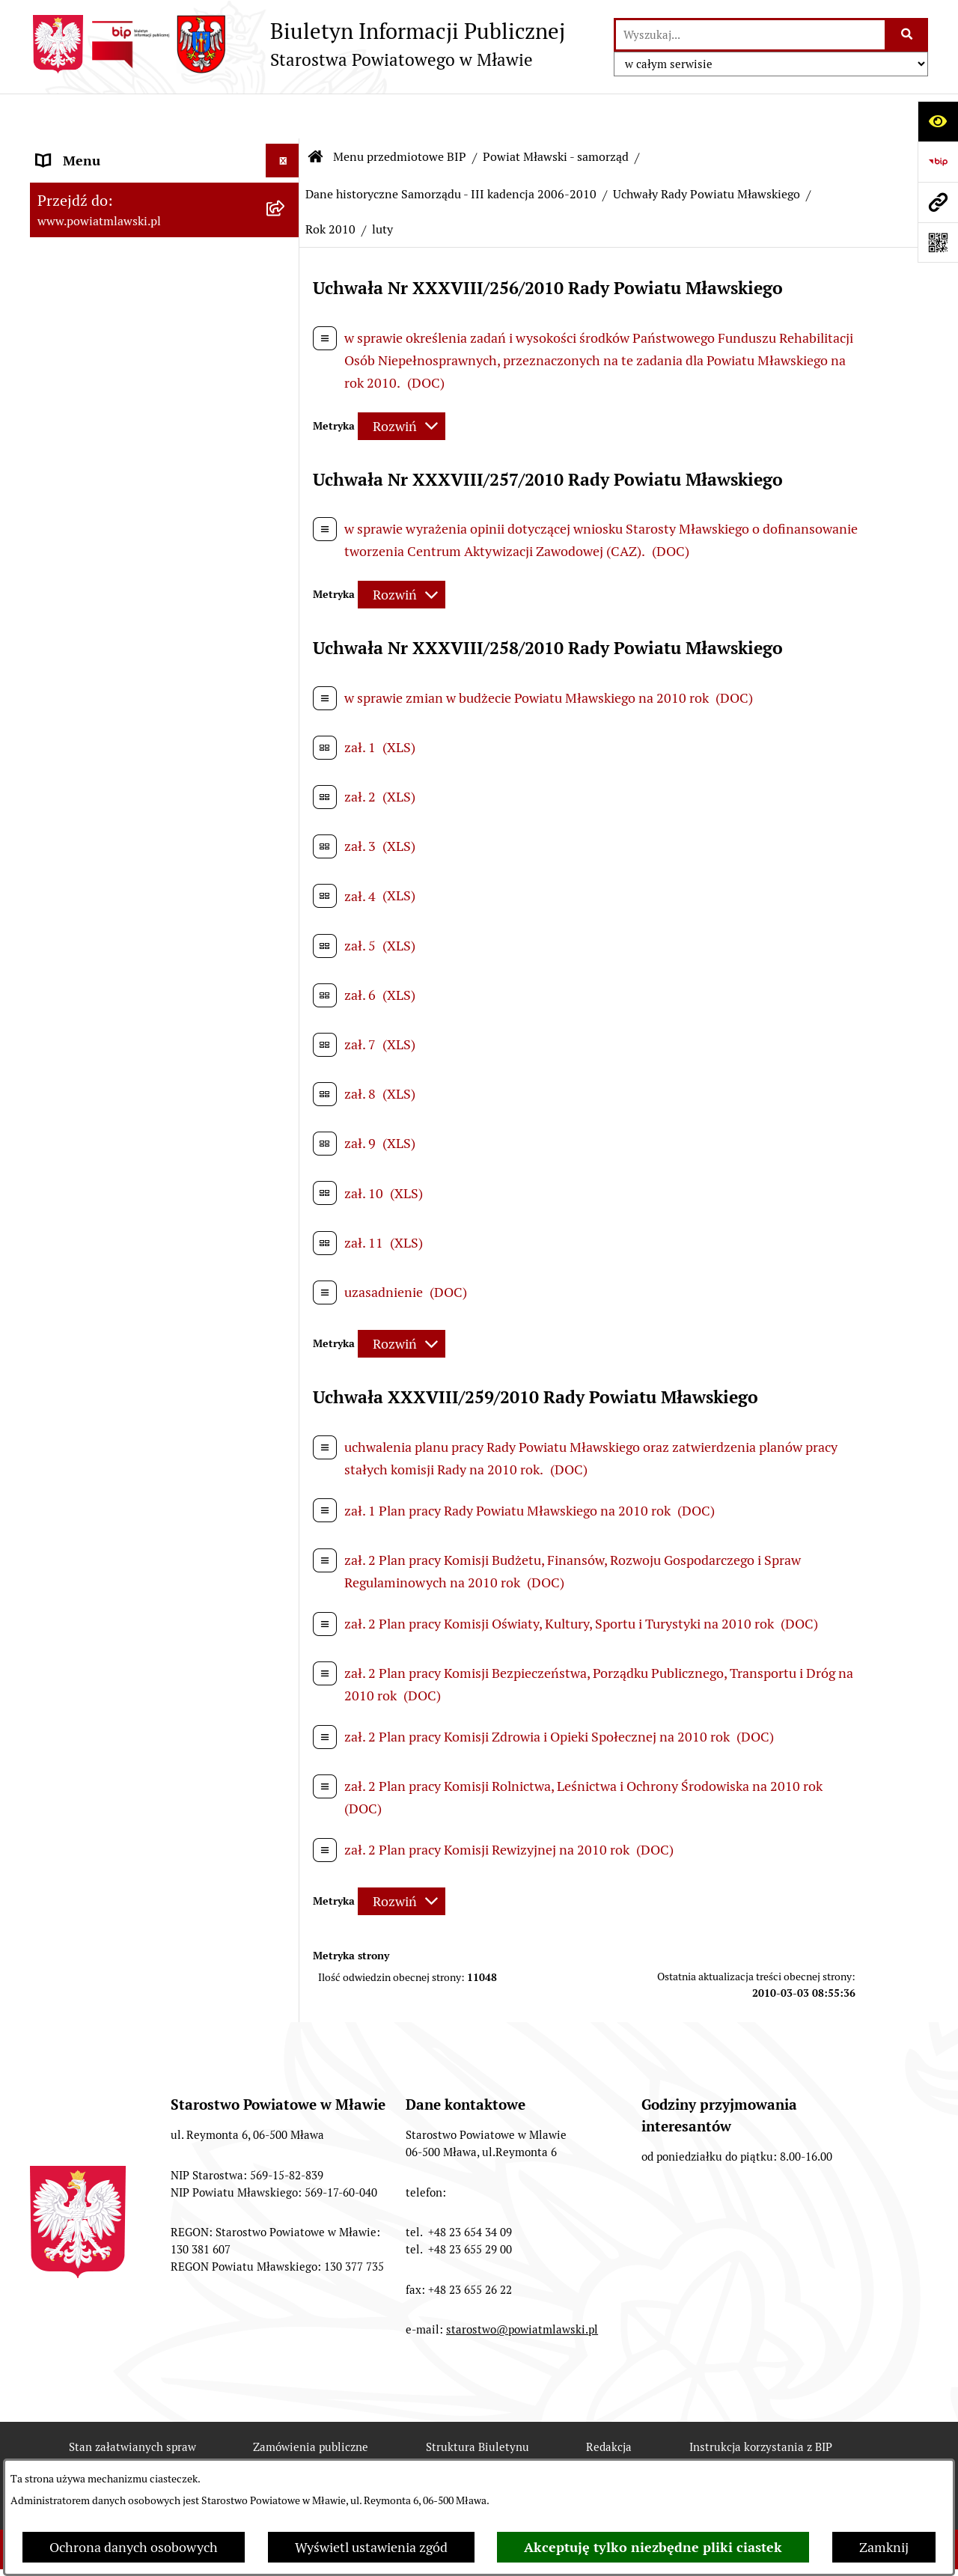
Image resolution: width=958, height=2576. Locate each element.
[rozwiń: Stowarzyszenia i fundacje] (286, 2272)
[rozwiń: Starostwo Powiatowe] (286, 2078)
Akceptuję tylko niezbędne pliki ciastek (653, 2547)
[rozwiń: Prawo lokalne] (286, 236)
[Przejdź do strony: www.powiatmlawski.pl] (938, 202)
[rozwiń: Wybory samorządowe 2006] (286, 1717)
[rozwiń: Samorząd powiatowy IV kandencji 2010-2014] (286, 620)
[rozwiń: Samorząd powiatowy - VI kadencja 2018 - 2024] (286, 493)
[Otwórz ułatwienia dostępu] (938, 121)
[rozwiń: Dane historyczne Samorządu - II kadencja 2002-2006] (286, 1803)
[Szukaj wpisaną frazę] (907, 35)
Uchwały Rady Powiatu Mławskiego (706, 149)
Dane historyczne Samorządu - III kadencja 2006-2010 (451, 149)
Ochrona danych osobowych (133, 2547)
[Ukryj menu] (282, 115)
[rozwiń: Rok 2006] (286, 1045)
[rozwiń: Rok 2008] (286, 1132)
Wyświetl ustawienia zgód (371, 2547)
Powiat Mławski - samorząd (556, 112)
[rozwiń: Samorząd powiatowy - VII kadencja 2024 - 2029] (286, 429)
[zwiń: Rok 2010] (286, 1219)
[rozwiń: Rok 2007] (286, 1089)
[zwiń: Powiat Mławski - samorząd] (286, 386)
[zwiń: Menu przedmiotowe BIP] (286, 149)
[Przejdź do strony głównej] (297, 44)
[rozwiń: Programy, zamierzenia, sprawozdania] (286, 279)
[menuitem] (164, 192)
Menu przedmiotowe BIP (399, 112)
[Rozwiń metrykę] (401, 381)
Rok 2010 (330, 184)
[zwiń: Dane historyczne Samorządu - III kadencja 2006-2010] (286, 684)
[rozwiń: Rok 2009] (286, 1176)
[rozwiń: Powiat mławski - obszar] (286, 343)
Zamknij (884, 2547)
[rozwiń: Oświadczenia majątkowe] (286, 2315)
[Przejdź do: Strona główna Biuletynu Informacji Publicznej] (316, 112)
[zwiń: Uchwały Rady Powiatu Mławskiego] (286, 982)
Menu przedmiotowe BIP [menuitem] (110, 149)
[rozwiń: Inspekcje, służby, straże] (286, 2229)
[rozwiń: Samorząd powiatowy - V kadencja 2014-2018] (286, 557)
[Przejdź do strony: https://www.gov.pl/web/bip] (938, 161)
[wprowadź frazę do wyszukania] (750, 35)
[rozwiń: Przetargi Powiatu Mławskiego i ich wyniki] (286, 2446)
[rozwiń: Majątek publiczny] (286, 2402)
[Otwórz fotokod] (938, 242)
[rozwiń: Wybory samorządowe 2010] (286, 1760)
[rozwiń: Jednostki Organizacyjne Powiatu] (286, 2185)
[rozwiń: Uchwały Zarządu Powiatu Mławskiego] (286, 1653)
